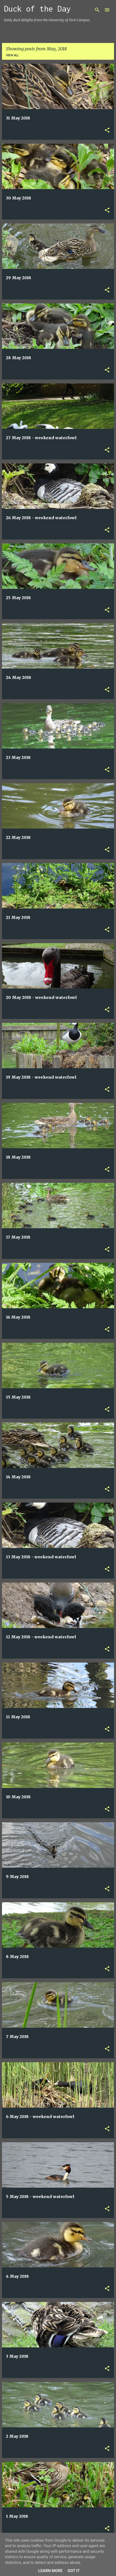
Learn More (50, 2570)
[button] (107, 130)
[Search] (97, 10)
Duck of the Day (37, 8)
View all (12, 55)
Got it (74, 2570)
